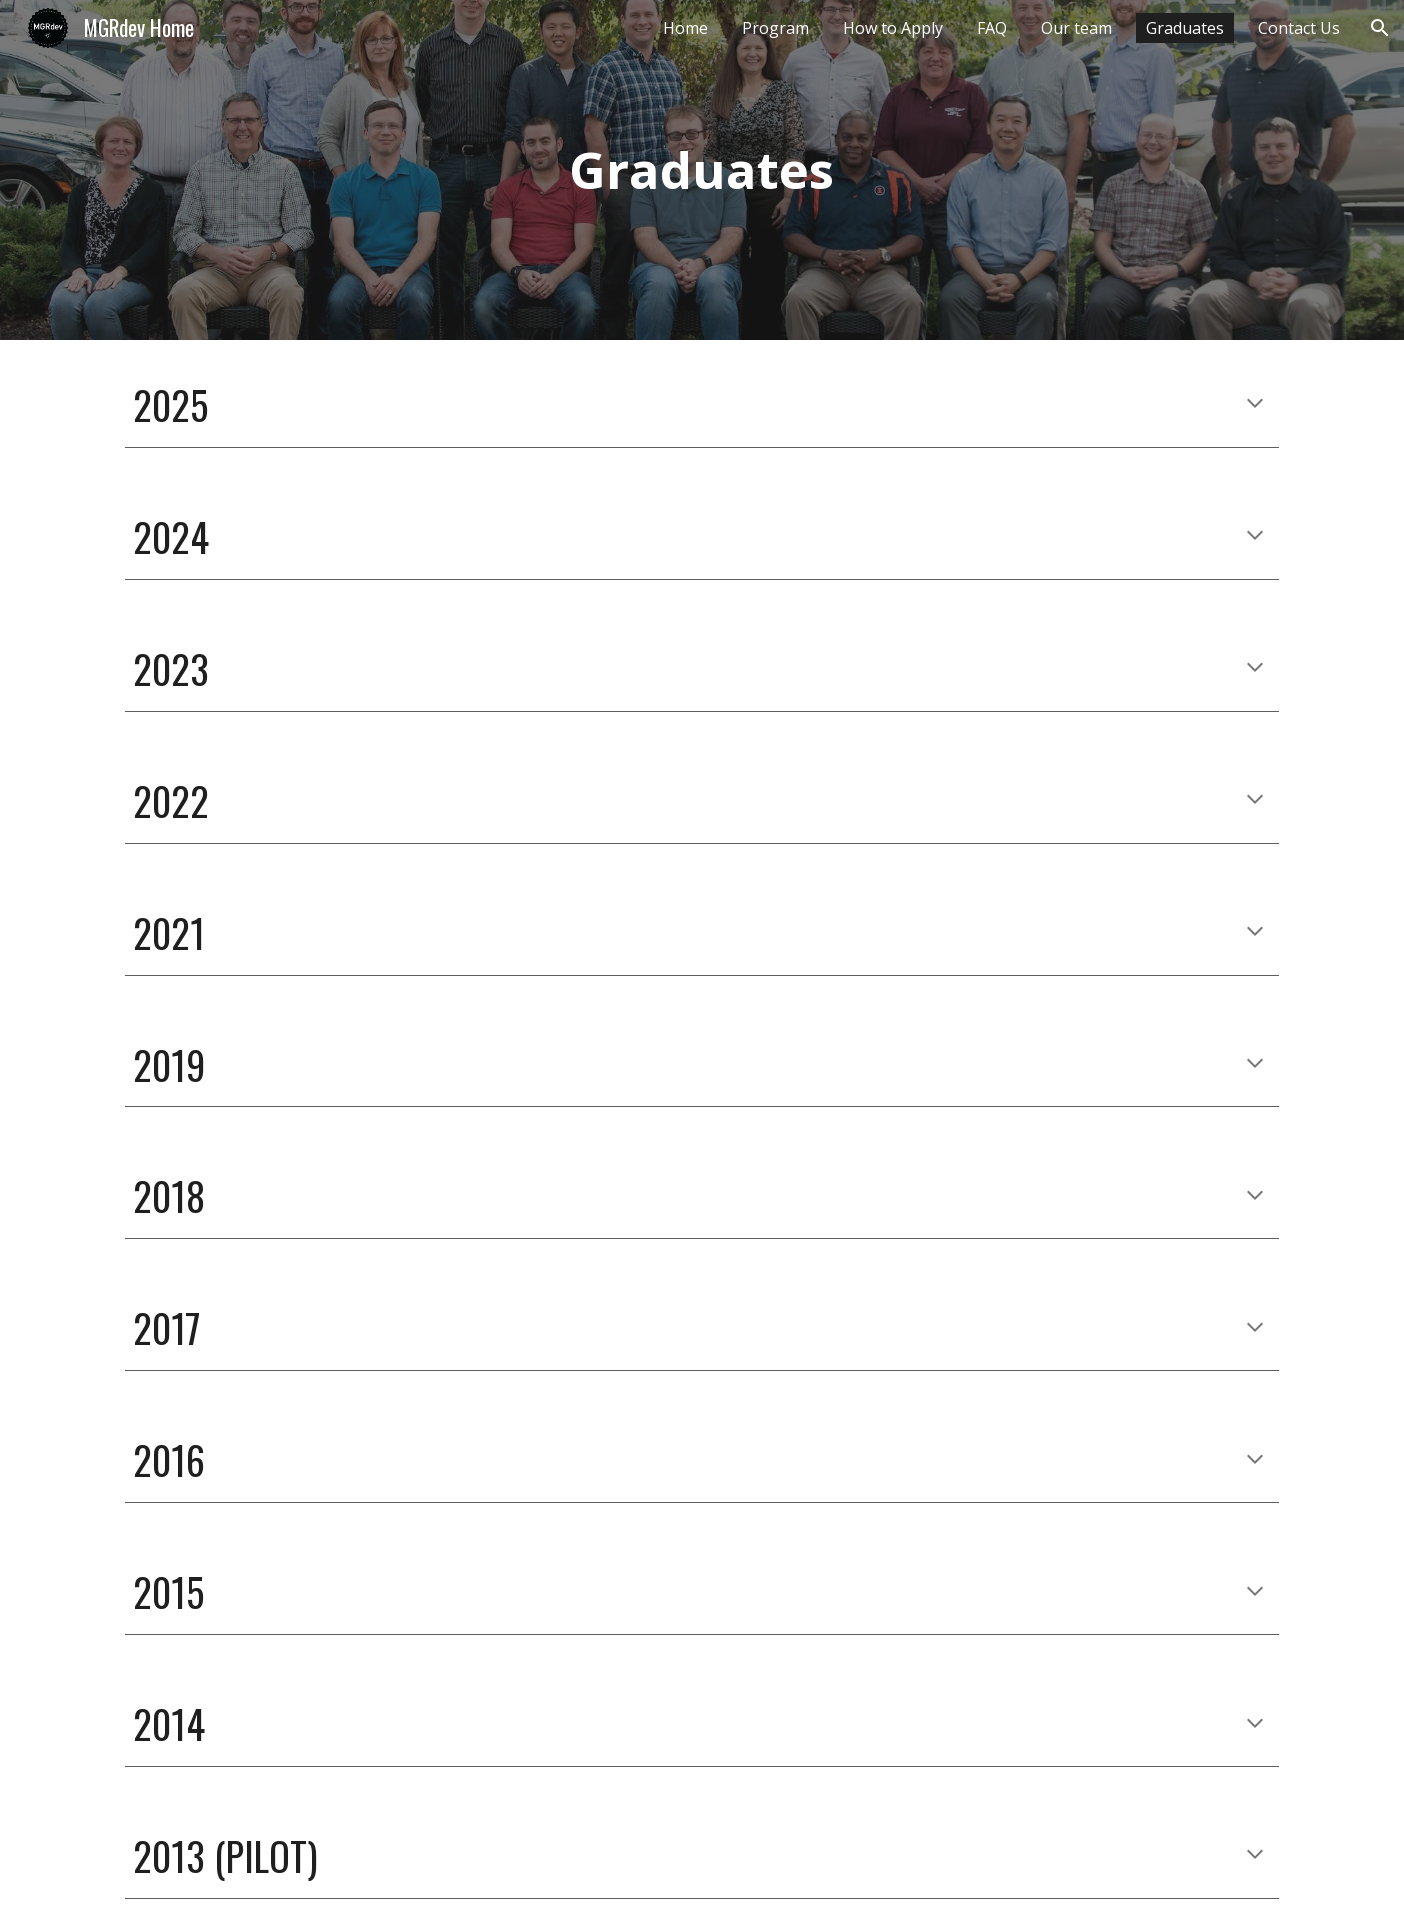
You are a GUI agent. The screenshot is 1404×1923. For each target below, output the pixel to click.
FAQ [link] (992, 28)
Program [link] (775, 28)
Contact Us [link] (1299, 28)
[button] (1380, 28)
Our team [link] (1076, 28)
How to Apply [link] (893, 28)
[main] (702, 169)
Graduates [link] (1185, 28)
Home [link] (685, 28)
